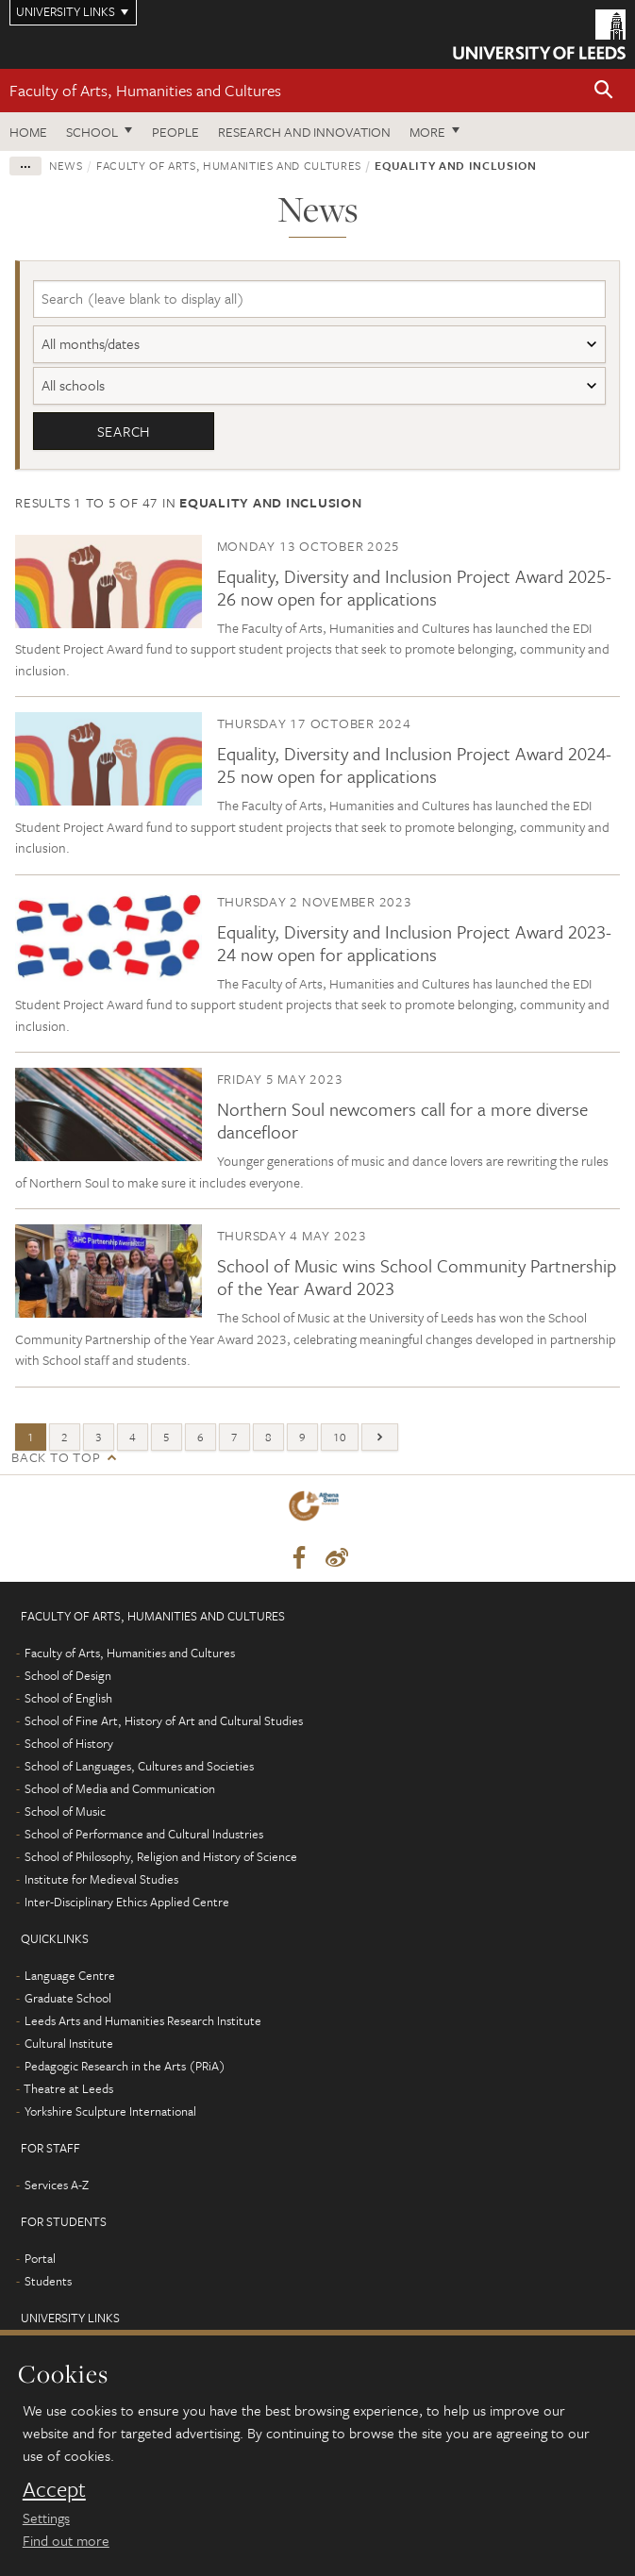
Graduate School (68, 1997)
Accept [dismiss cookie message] (54, 2489)
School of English (68, 1697)
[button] (604, 91)
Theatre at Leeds (68, 2088)
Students (48, 2280)
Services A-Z (57, 2184)
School (92, 131)
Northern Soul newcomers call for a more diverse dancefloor (402, 1121)
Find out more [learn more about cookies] (66, 2540)
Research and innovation (304, 131)
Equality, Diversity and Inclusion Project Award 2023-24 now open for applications (414, 943)
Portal (40, 2258)
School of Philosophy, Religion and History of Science (161, 1856)
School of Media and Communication (120, 1788)
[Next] (379, 1437)
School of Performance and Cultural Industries (144, 1833)
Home (28, 131)
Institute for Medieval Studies (101, 1879)
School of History (69, 1743)
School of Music (65, 1811)
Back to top (55, 1457)
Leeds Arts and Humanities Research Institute (143, 2020)
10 (339, 1436)
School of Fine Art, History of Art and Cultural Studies (164, 1720)
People (175, 131)
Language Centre (70, 1975)
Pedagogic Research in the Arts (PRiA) (125, 2065)
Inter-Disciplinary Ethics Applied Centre (127, 1901)
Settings (46, 2517)
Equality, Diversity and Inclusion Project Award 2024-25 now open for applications (414, 765)
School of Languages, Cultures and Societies (139, 1765)
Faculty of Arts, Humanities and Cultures (145, 90)
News (66, 165)
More (427, 131)
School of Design (68, 1675)
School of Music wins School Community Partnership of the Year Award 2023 (416, 1278)
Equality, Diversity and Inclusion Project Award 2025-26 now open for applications (414, 587)
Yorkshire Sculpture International (110, 2111)
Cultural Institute (69, 2043)
